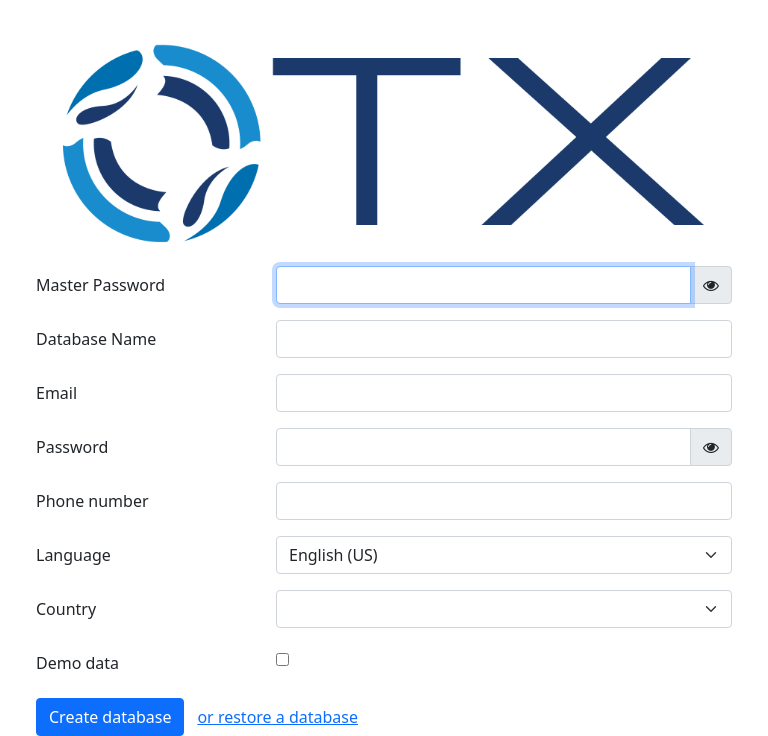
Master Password (100, 285)
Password (72, 447)
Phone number (92, 501)
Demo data (77, 663)
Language (73, 555)
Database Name (96, 339)
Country (66, 609)
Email (56, 393)
